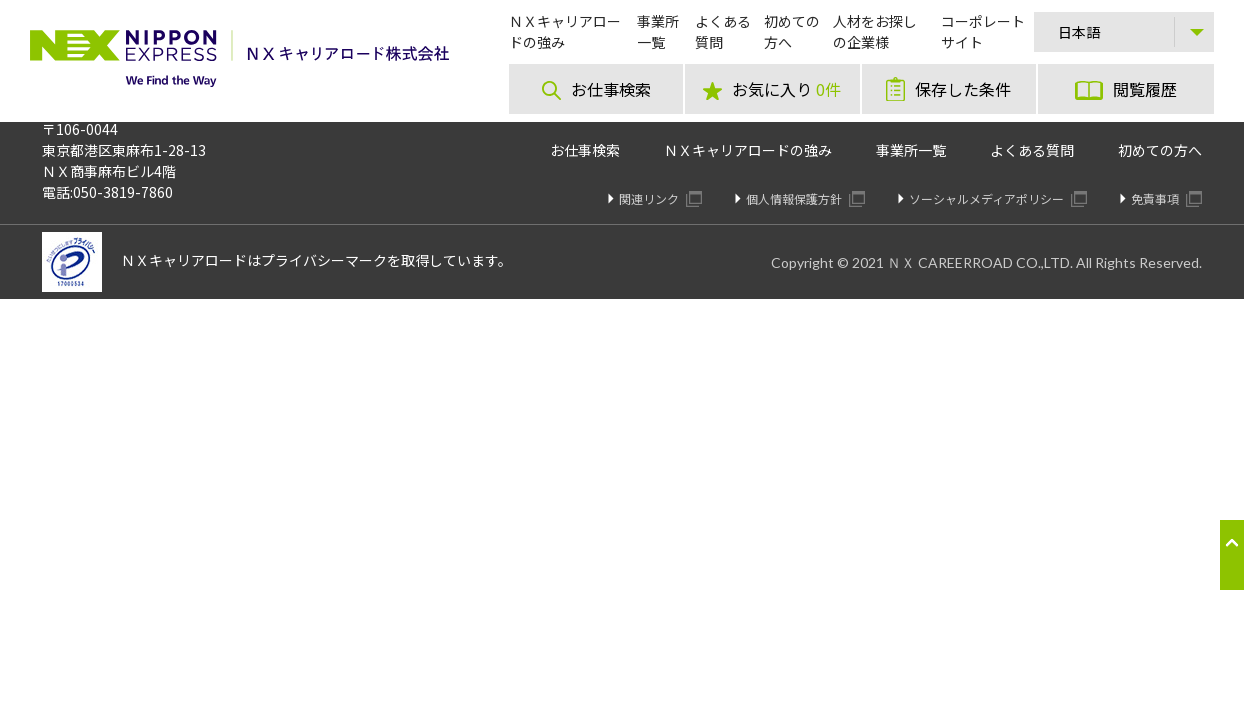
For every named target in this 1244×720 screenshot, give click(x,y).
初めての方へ (1160, 150)
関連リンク (660, 198)
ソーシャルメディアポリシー (998, 198)
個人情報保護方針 (805, 198)
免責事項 (1166, 198)
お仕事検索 (585, 150)
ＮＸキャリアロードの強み (748, 150)
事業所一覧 (911, 150)
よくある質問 (1032, 150)
